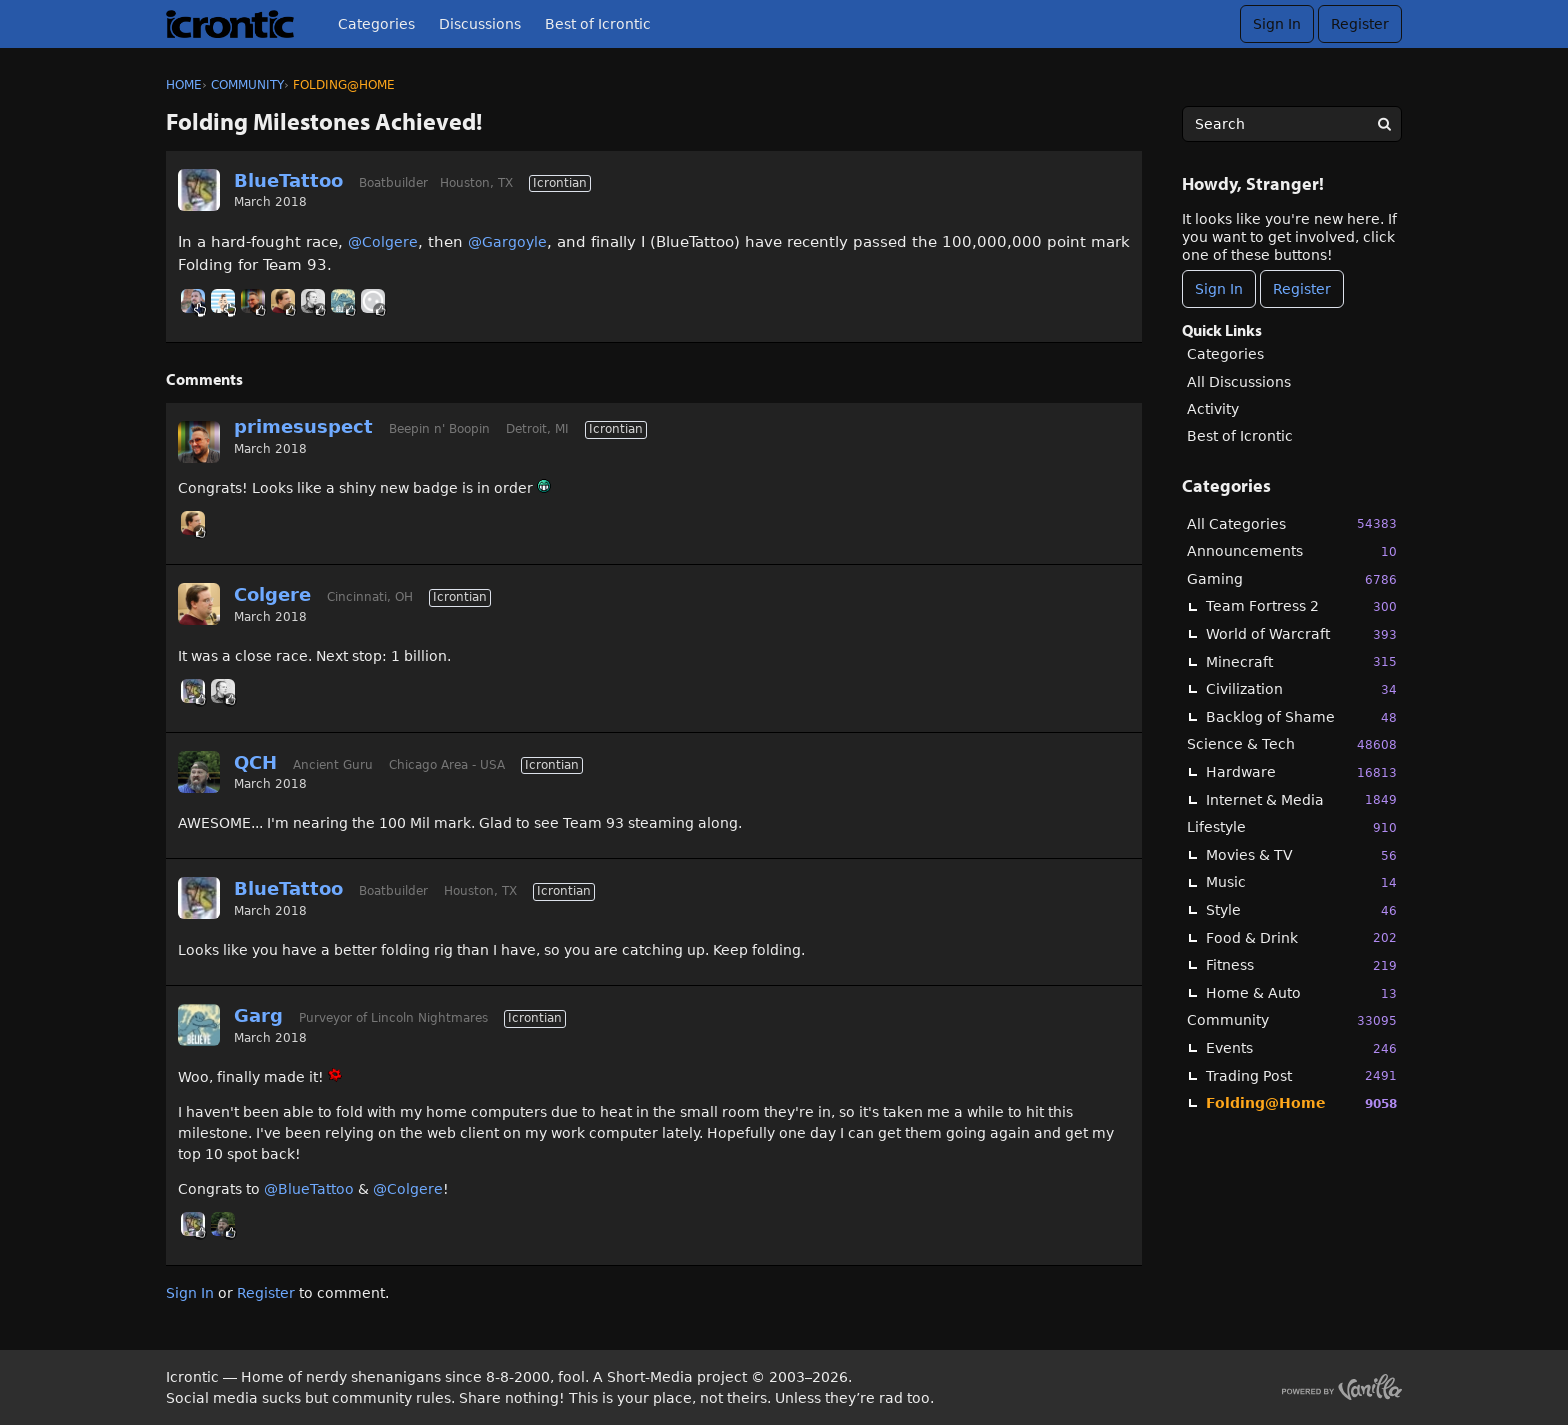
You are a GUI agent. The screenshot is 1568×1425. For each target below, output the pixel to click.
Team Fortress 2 (1301, 606)
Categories (376, 24)
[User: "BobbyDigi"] (223, 301)
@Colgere (383, 242)
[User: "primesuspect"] (253, 301)
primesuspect (303, 426)
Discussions (480, 24)
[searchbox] (1292, 124)
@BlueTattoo (309, 1189)
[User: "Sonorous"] (313, 301)
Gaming (1292, 579)
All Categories (1292, 523)
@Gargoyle (507, 242)
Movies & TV (1301, 855)
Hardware (1301, 772)
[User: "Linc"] (193, 301)
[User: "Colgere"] (283, 301)
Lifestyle (1292, 827)
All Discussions (1239, 382)
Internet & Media (1301, 799)
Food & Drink (1301, 937)
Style (1301, 910)
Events (1301, 1048)
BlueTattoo (288, 180)
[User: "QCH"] (199, 772)
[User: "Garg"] (343, 301)
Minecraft (1301, 661)
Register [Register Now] (1302, 289)
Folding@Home (1301, 1103)
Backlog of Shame (1301, 717)
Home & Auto (1301, 993)
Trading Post (1301, 1075)
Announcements (1292, 551)
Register (1360, 24)
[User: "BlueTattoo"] (199, 190)
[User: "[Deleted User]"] (373, 301)
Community (1292, 1020)
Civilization (1301, 689)
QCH (255, 762)
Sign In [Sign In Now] (1219, 289)
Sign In (1277, 24)
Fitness (1301, 965)
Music (1301, 882)
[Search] (1384, 124)
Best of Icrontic (598, 24)
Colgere (272, 594)
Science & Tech (1292, 744)
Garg (258, 1015)
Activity (1213, 409)
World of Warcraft (1301, 634)
